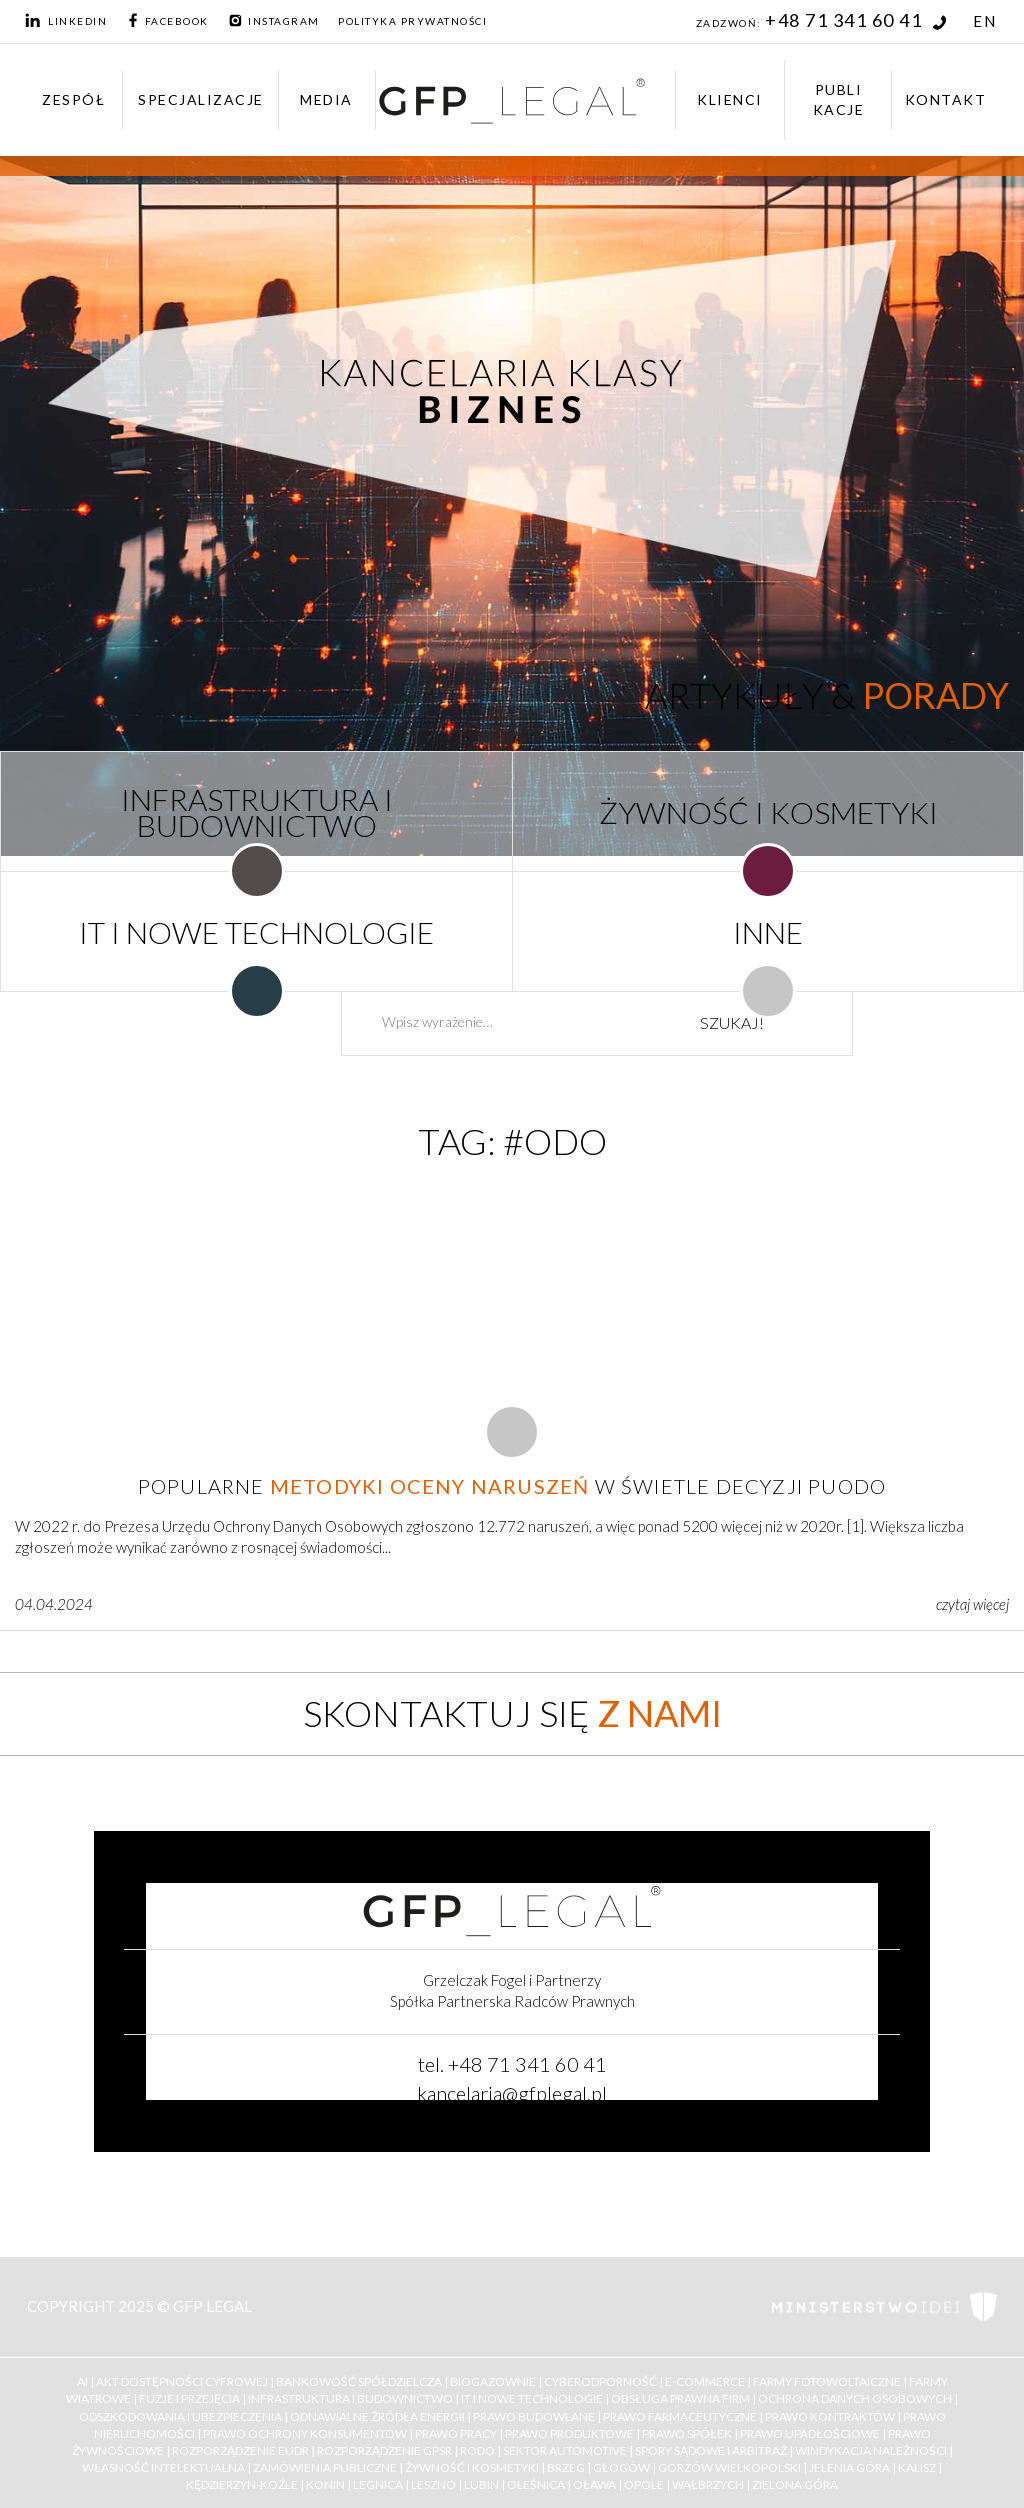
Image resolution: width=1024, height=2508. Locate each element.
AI (82, 2381)
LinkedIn (66, 21)
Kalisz (917, 2467)
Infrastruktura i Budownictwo (350, 2398)
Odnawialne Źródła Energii (377, 2416)
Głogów (621, 2467)
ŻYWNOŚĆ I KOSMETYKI (768, 812)
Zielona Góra (795, 2484)
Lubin (481, 2484)
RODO (477, 2450)
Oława (594, 2484)
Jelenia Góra (849, 2467)
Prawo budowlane (534, 2416)
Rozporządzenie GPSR (384, 2450)
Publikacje (839, 99)
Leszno (433, 2484)
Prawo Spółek (687, 2433)
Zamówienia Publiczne (325, 2467)
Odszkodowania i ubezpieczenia (180, 2416)
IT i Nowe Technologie (532, 2398)
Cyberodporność (600, 2381)
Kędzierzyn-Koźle (242, 2484)
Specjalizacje (201, 99)
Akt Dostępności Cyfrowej (182, 2381)
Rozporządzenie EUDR (240, 2450)
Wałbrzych (708, 2484)
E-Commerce (705, 2381)
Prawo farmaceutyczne (680, 2416)
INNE (768, 932)
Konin (325, 2484)
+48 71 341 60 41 (856, 20)
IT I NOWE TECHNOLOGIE (256, 932)
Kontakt (946, 99)
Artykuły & (827, 695)
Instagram (273, 21)
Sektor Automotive (565, 2450)
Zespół (73, 99)
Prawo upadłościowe (810, 2433)
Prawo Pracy (456, 2433)
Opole (644, 2484)
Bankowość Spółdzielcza (359, 2381)
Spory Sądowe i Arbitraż (711, 2450)
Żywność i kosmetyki (472, 2467)
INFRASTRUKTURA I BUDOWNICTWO (257, 812)
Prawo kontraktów (830, 2416)
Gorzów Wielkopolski (729, 2467)
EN (984, 21)
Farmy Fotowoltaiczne (827, 2381)
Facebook (167, 21)
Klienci (730, 99)
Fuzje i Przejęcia (189, 2398)
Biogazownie (493, 2381)
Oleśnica (536, 2484)
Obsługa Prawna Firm (680, 2398)
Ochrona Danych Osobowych (855, 2398)
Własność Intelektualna (163, 2467)
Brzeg (566, 2467)
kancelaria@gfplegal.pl (512, 2093)
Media (326, 99)
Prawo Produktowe (569, 2433)
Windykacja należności (871, 2450)
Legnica (378, 2484)
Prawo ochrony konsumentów (305, 2433)
